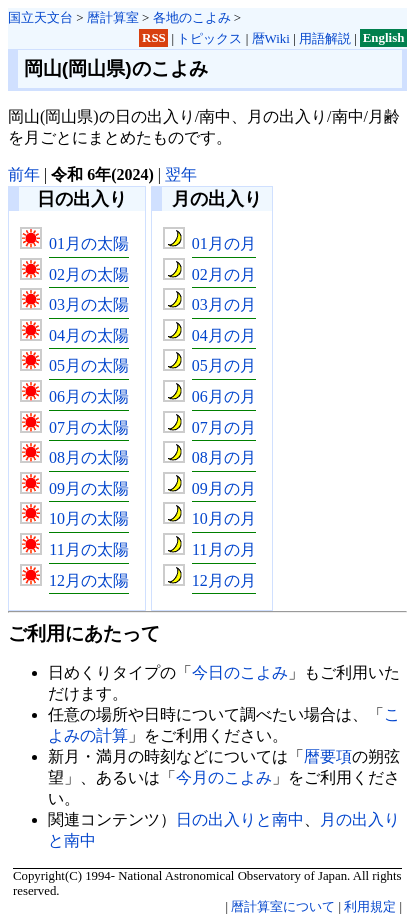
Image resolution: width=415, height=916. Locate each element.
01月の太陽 (89, 243)
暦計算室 (113, 17)
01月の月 (224, 243)
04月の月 (224, 335)
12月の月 (224, 580)
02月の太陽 (89, 274)
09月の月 (224, 488)
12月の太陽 (89, 580)
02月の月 (224, 274)
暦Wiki (271, 38)
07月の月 (224, 427)
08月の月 (224, 457)
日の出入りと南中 (240, 819)
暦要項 (328, 756)
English (384, 38)
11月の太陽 (88, 549)
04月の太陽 (89, 335)
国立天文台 (40, 17)
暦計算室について (283, 907)
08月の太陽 (89, 457)
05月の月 (224, 365)
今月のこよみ (224, 777)
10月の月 (224, 518)
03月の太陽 (89, 304)
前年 (24, 174)
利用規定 (370, 907)
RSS (154, 38)
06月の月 (224, 396)
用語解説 (325, 38)
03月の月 (224, 304)
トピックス (209, 38)
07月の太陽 (89, 427)
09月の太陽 (89, 488)
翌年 (181, 174)
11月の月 (223, 549)
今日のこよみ (240, 672)
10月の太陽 (89, 518)
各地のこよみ (192, 17)
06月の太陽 (89, 396)
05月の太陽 (89, 365)
